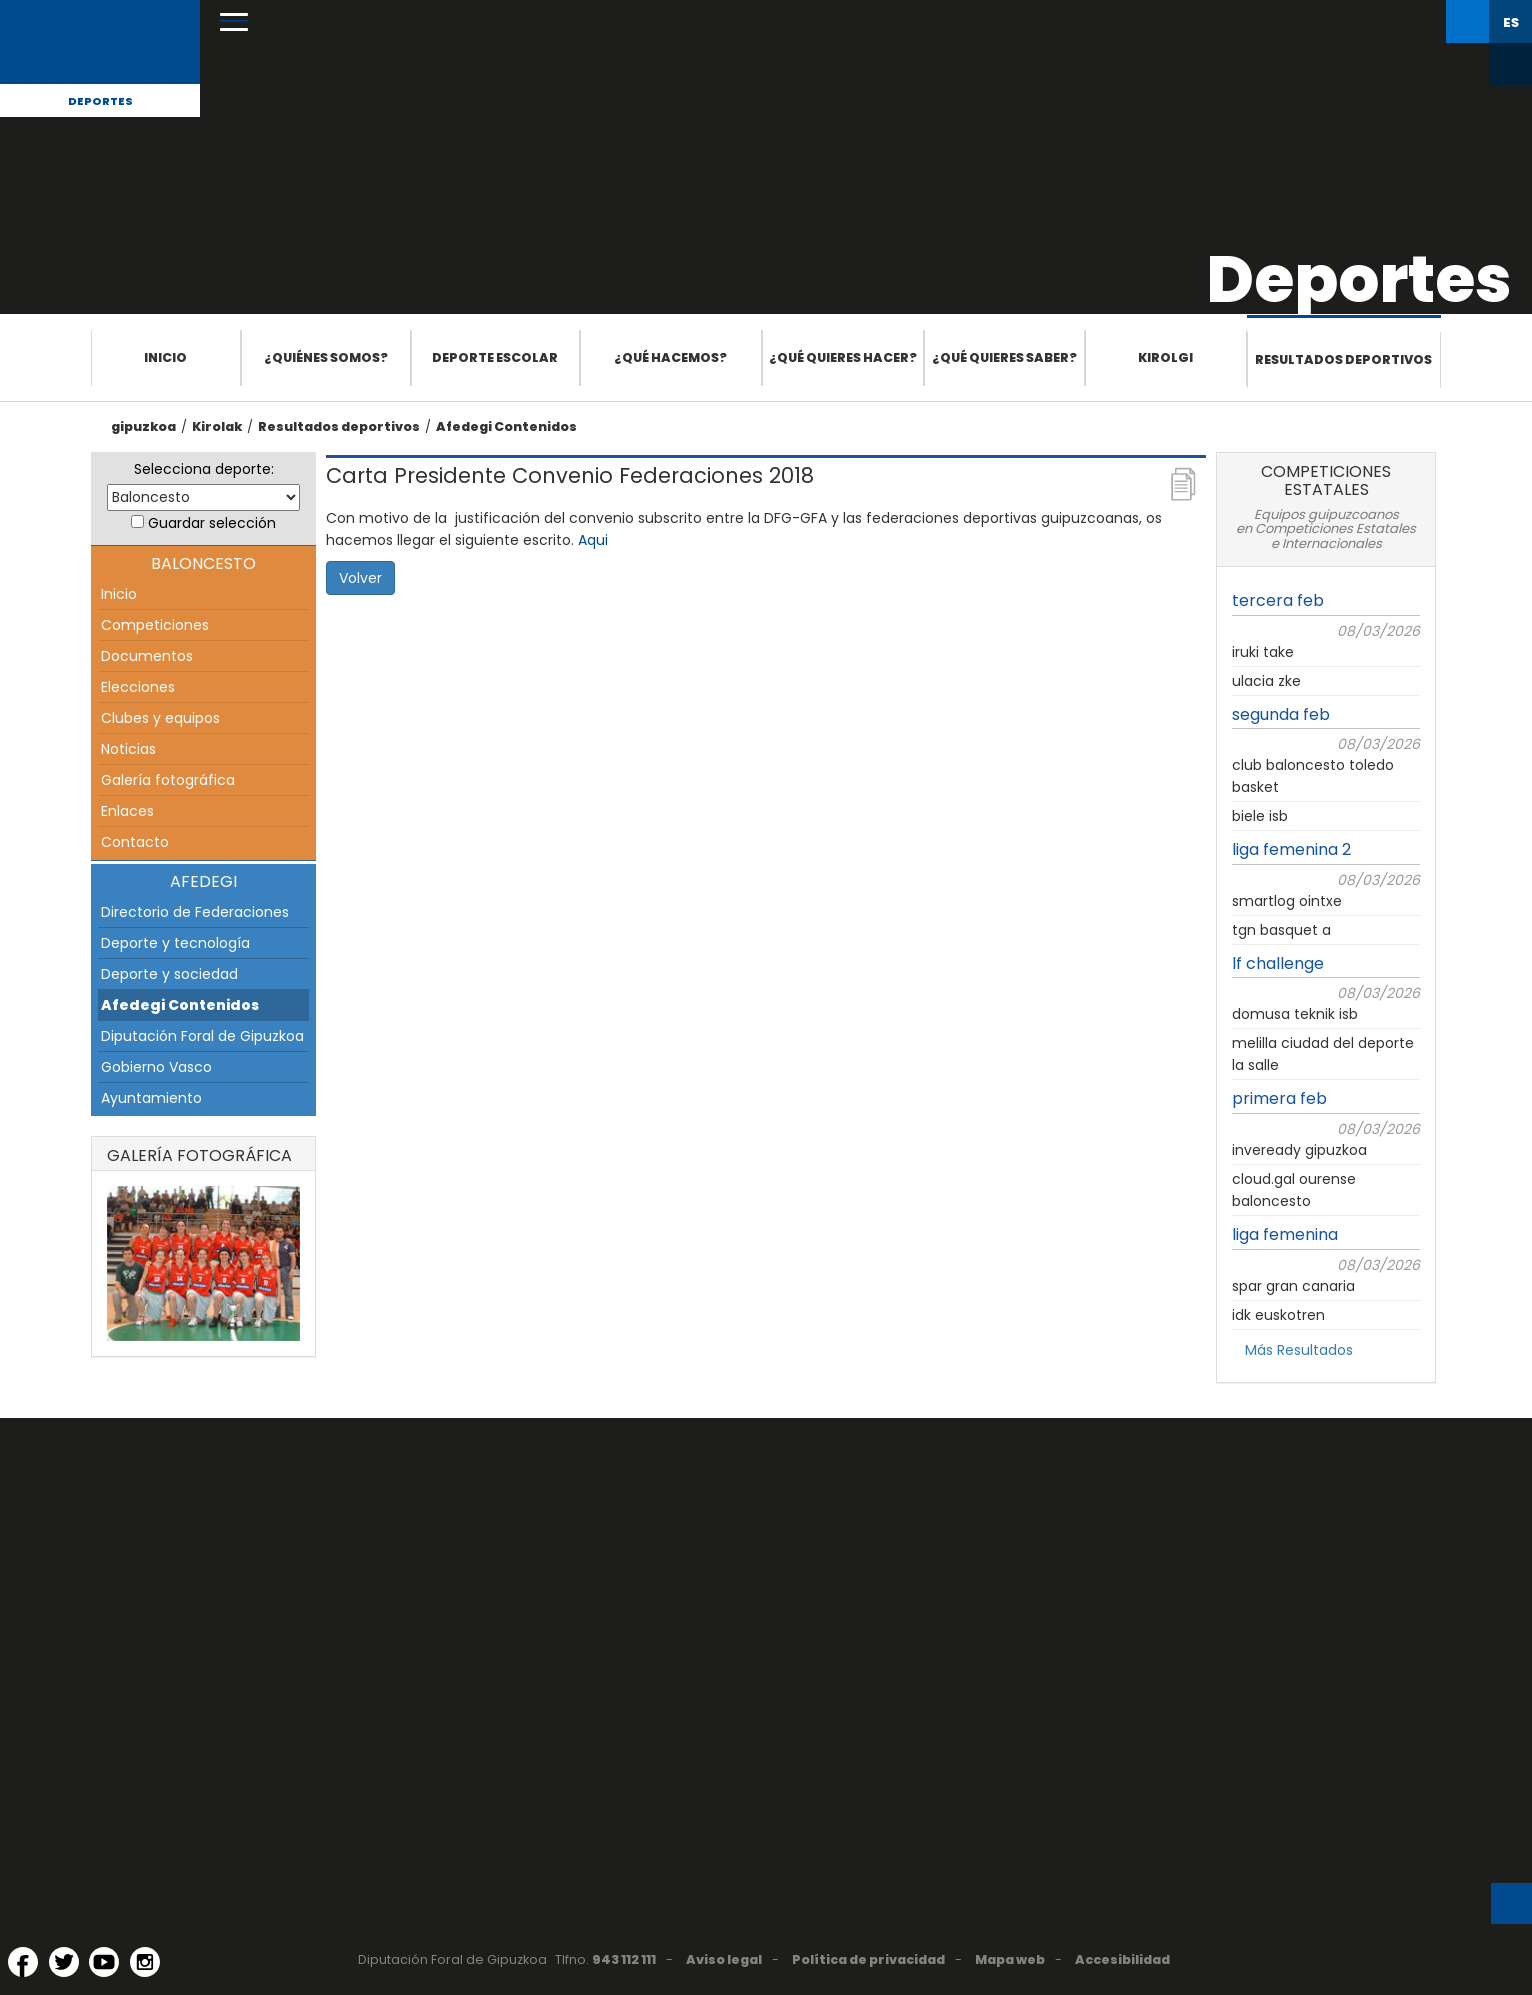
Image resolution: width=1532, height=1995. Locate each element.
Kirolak (217, 426)
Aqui (593, 540)
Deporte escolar (495, 357)
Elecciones (138, 687)
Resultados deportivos (1343, 359)
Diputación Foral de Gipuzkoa (202, 1036)
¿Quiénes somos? (326, 357)
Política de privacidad (868, 1959)
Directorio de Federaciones (195, 912)
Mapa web (1010, 1959)
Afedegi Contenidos (506, 426)
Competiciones (155, 625)
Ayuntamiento (151, 1098)
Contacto (135, 842)
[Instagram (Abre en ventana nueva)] (145, 1962)
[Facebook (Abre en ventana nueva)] (23, 1962)
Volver (360, 578)
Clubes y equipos (160, 718)
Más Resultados (1299, 1350)
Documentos (147, 656)
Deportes (100, 101)
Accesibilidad (1122, 1959)
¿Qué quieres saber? (1004, 357)
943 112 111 (624, 1959)
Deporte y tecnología (175, 943)
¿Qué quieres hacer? (843, 357)
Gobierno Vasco (156, 1067)
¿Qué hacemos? (670, 357)
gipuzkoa (143, 426)
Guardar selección (212, 523)
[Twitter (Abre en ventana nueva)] (64, 1962)
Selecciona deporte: (204, 469)
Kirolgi (1165, 357)
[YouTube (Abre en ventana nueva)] (104, 1962)
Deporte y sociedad (169, 974)
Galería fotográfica (168, 780)
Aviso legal (724, 1959)
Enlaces (127, 811)
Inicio (165, 357)
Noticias (128, 749)
